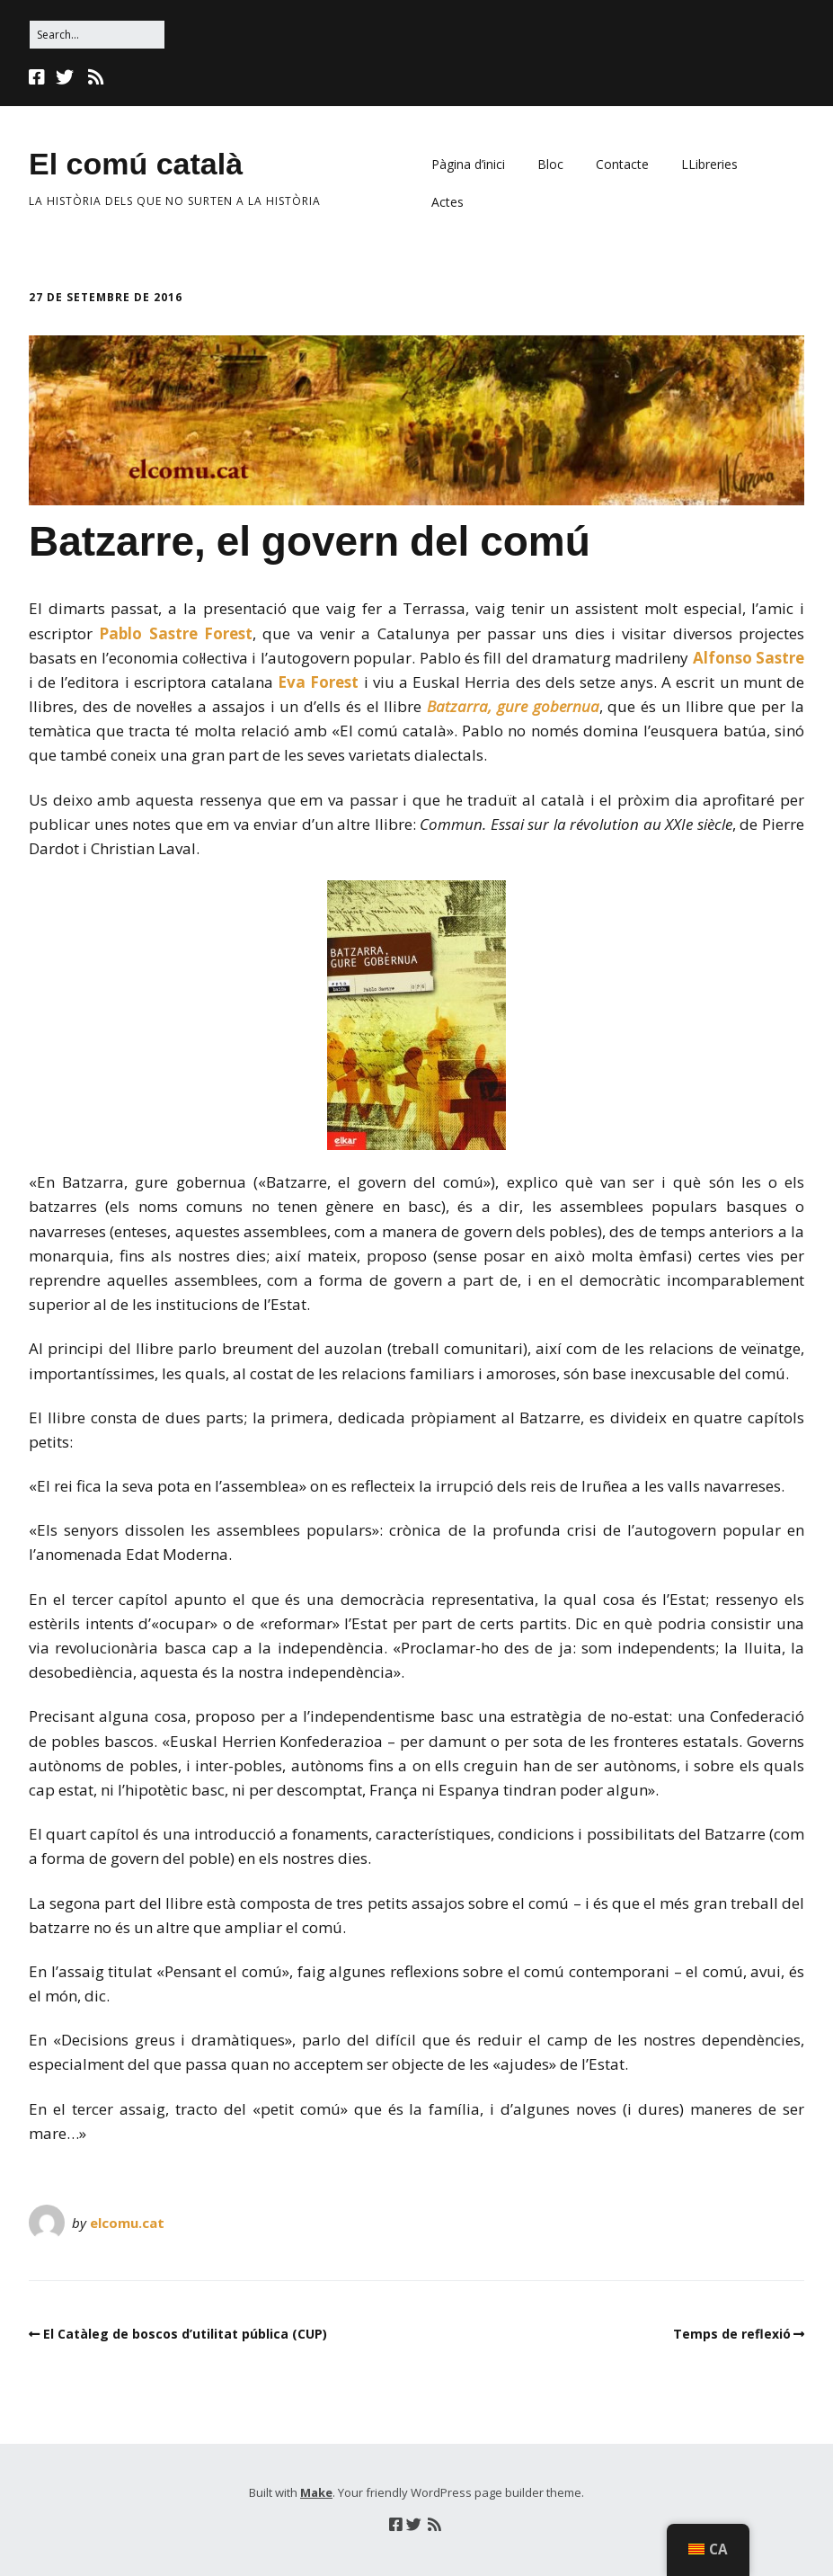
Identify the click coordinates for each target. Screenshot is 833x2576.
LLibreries (709, 164)
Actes (447, 201)
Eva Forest (318, 682)
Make (316, 2492)
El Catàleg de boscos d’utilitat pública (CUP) (185, 2333)
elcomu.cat (127, 2223)
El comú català (136, 164)
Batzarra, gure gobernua (513, 706)
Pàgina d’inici (468, 164)
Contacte (622, 164)
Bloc (550, 164)
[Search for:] (97, 34)
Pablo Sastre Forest (176, 633)
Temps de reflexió (732, 2333)
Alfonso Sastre (748, 657)
